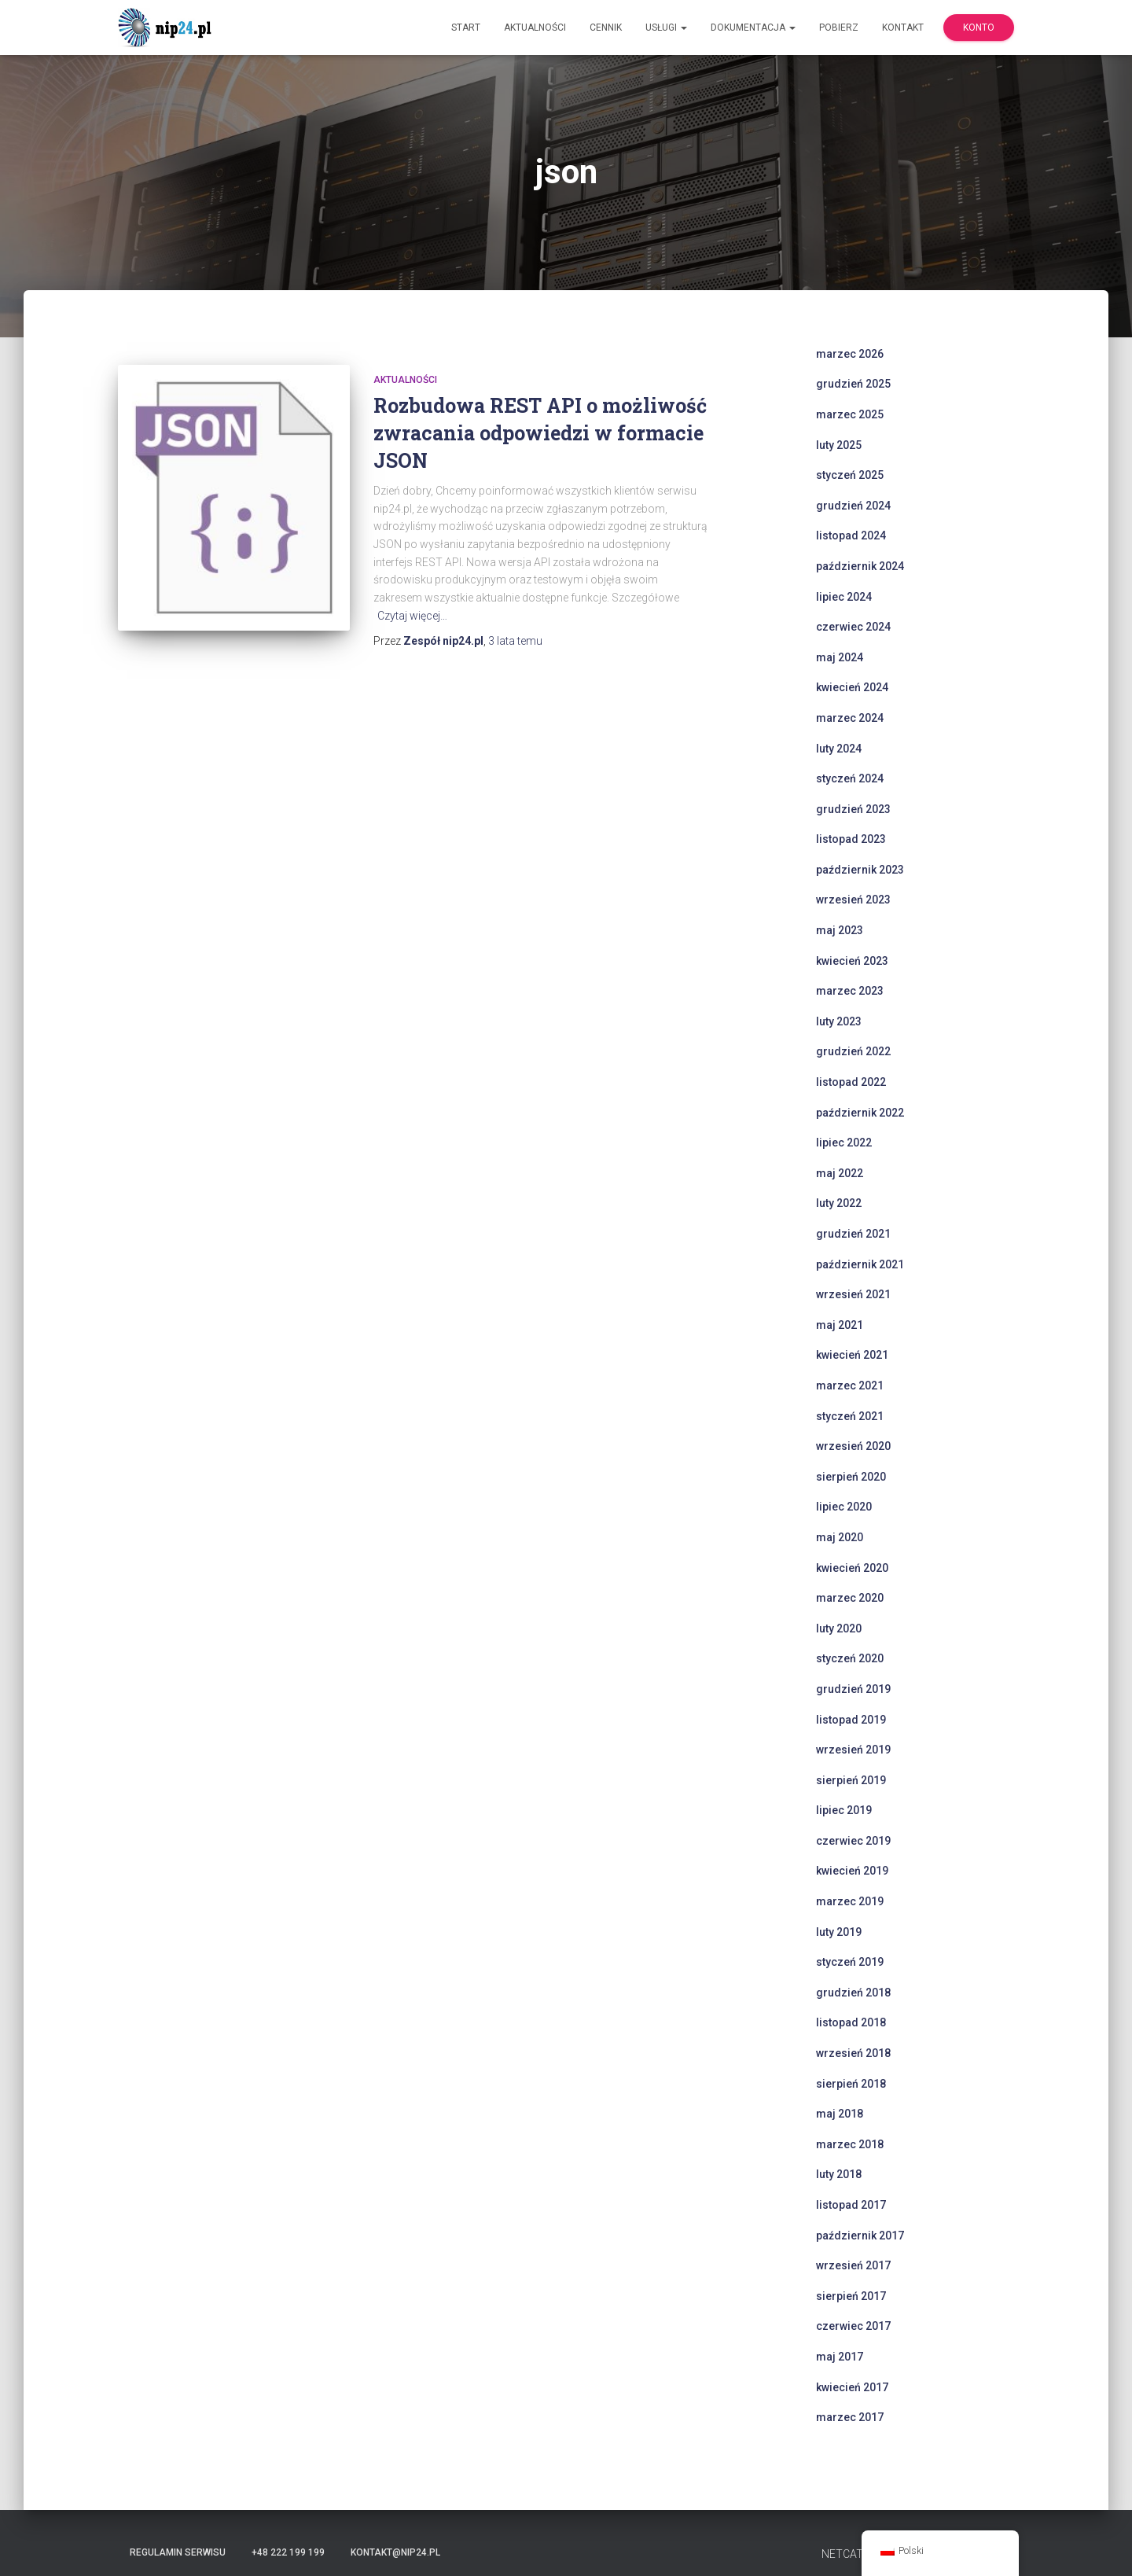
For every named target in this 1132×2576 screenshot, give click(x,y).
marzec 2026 (850, 354)
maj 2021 (839, 1325)
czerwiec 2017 (853, 2326)
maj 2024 (839, 657)
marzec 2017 (850, 2417)
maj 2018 (839, 2113)
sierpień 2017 (851, 2296)
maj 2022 (839, 1173)
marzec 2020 (850, 1598)
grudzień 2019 (853, 1689)
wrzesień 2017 (853, 2265)
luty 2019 (839, 1932)
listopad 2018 (851, 2022)
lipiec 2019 (844, 1810)
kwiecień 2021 (852, 1355)
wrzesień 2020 (853, 1446)
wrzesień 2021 (853, 1294)
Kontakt (903, 27)
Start (465, 27)
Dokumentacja (753, 27)
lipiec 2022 (844, 1142)
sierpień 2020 (851, 1476)
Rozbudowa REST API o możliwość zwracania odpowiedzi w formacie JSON (540, 432)
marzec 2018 (850, 2144)
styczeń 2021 (850, 1416)
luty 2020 (839, 1628)
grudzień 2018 (853, 1992)
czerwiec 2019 (853, 1840)
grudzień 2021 (853, 1233)
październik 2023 (860, 869)
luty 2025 (839, 445)
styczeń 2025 (850, 475)
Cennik (606, 27)
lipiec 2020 (844, 1506)
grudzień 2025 (853, 383)
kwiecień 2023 (852, 961)
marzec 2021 (850, 1385)
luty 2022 (839, 1203)
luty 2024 (839, 748)
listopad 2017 (851, 2205)
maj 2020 (839, 1537)
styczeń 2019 (850, 1962)
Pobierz (838, 27)
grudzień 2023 (853, 809)
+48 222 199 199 (288, 2552)
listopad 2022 (851, 1082)
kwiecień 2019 (852, 1870)
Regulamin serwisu (178, 2552)
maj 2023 (839, 930)
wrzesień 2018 (853, 2053)
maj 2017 (839, 2356)
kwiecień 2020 (852, 1568)
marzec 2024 (850, 718)
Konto (978, 27)
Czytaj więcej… (412, 615)
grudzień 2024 (853, 505)
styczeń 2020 (850, 1658)
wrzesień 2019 (853, 1749)
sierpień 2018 (851, 2083)
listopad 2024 (851, 535)
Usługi (666, 27)
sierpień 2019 (851, 1780)
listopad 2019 (851, 1719)
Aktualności (535, 27)
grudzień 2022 (853, 1051)
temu (515, 641)
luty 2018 (839, 2174)
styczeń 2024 (850, 778)
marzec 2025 (850, 414)
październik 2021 (860, 1264)
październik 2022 (860, 1112)
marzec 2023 (850, 990)
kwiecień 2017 (852, 2387)
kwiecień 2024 (852, 687)
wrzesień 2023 (853, 899)
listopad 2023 (851, 839)
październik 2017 (860, 2235)
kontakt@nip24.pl (395, 2552)
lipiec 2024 (844, 597)
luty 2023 (839, 1021)
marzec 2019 (850, 1901)
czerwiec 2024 (853, 626)
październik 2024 (860, 566)
